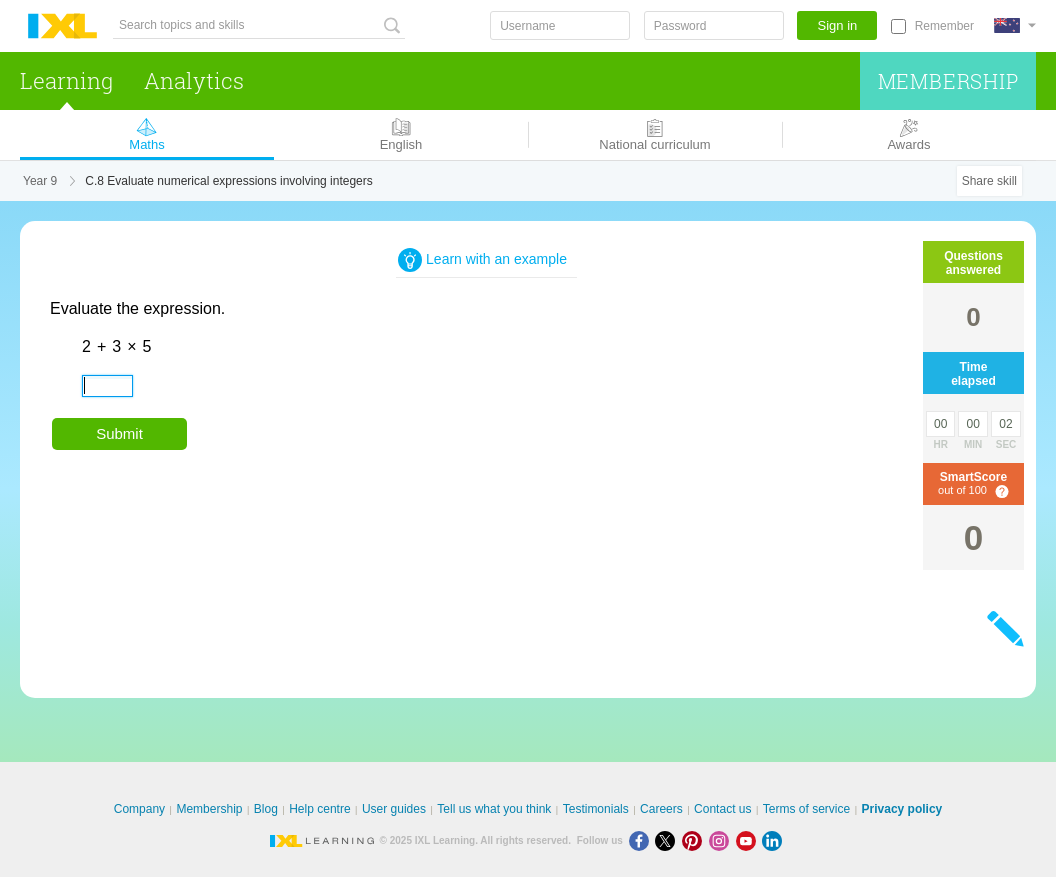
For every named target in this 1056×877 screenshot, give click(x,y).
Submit (119, 433)
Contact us (722, 809)
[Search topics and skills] (259, 25)
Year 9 (40, 181)
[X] (668, 840)
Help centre (319, 809)
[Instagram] (722, 840)
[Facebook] (642, 840)
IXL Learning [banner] (62, 26)
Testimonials (596, 809)
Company (139, 809)
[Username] (560, 25)
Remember (944, 26)
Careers (661, 809)
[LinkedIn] (774, 840)
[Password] (714, 25)
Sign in (838, 25)
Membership (948, 81)
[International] (1015, 25)
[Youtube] (749, 840)
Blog (266, 809)
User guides (394, 809)
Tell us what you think (494, 809)
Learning (66, 80)
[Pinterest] (695, 840)
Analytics (194, 80)
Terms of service (806, 809)
